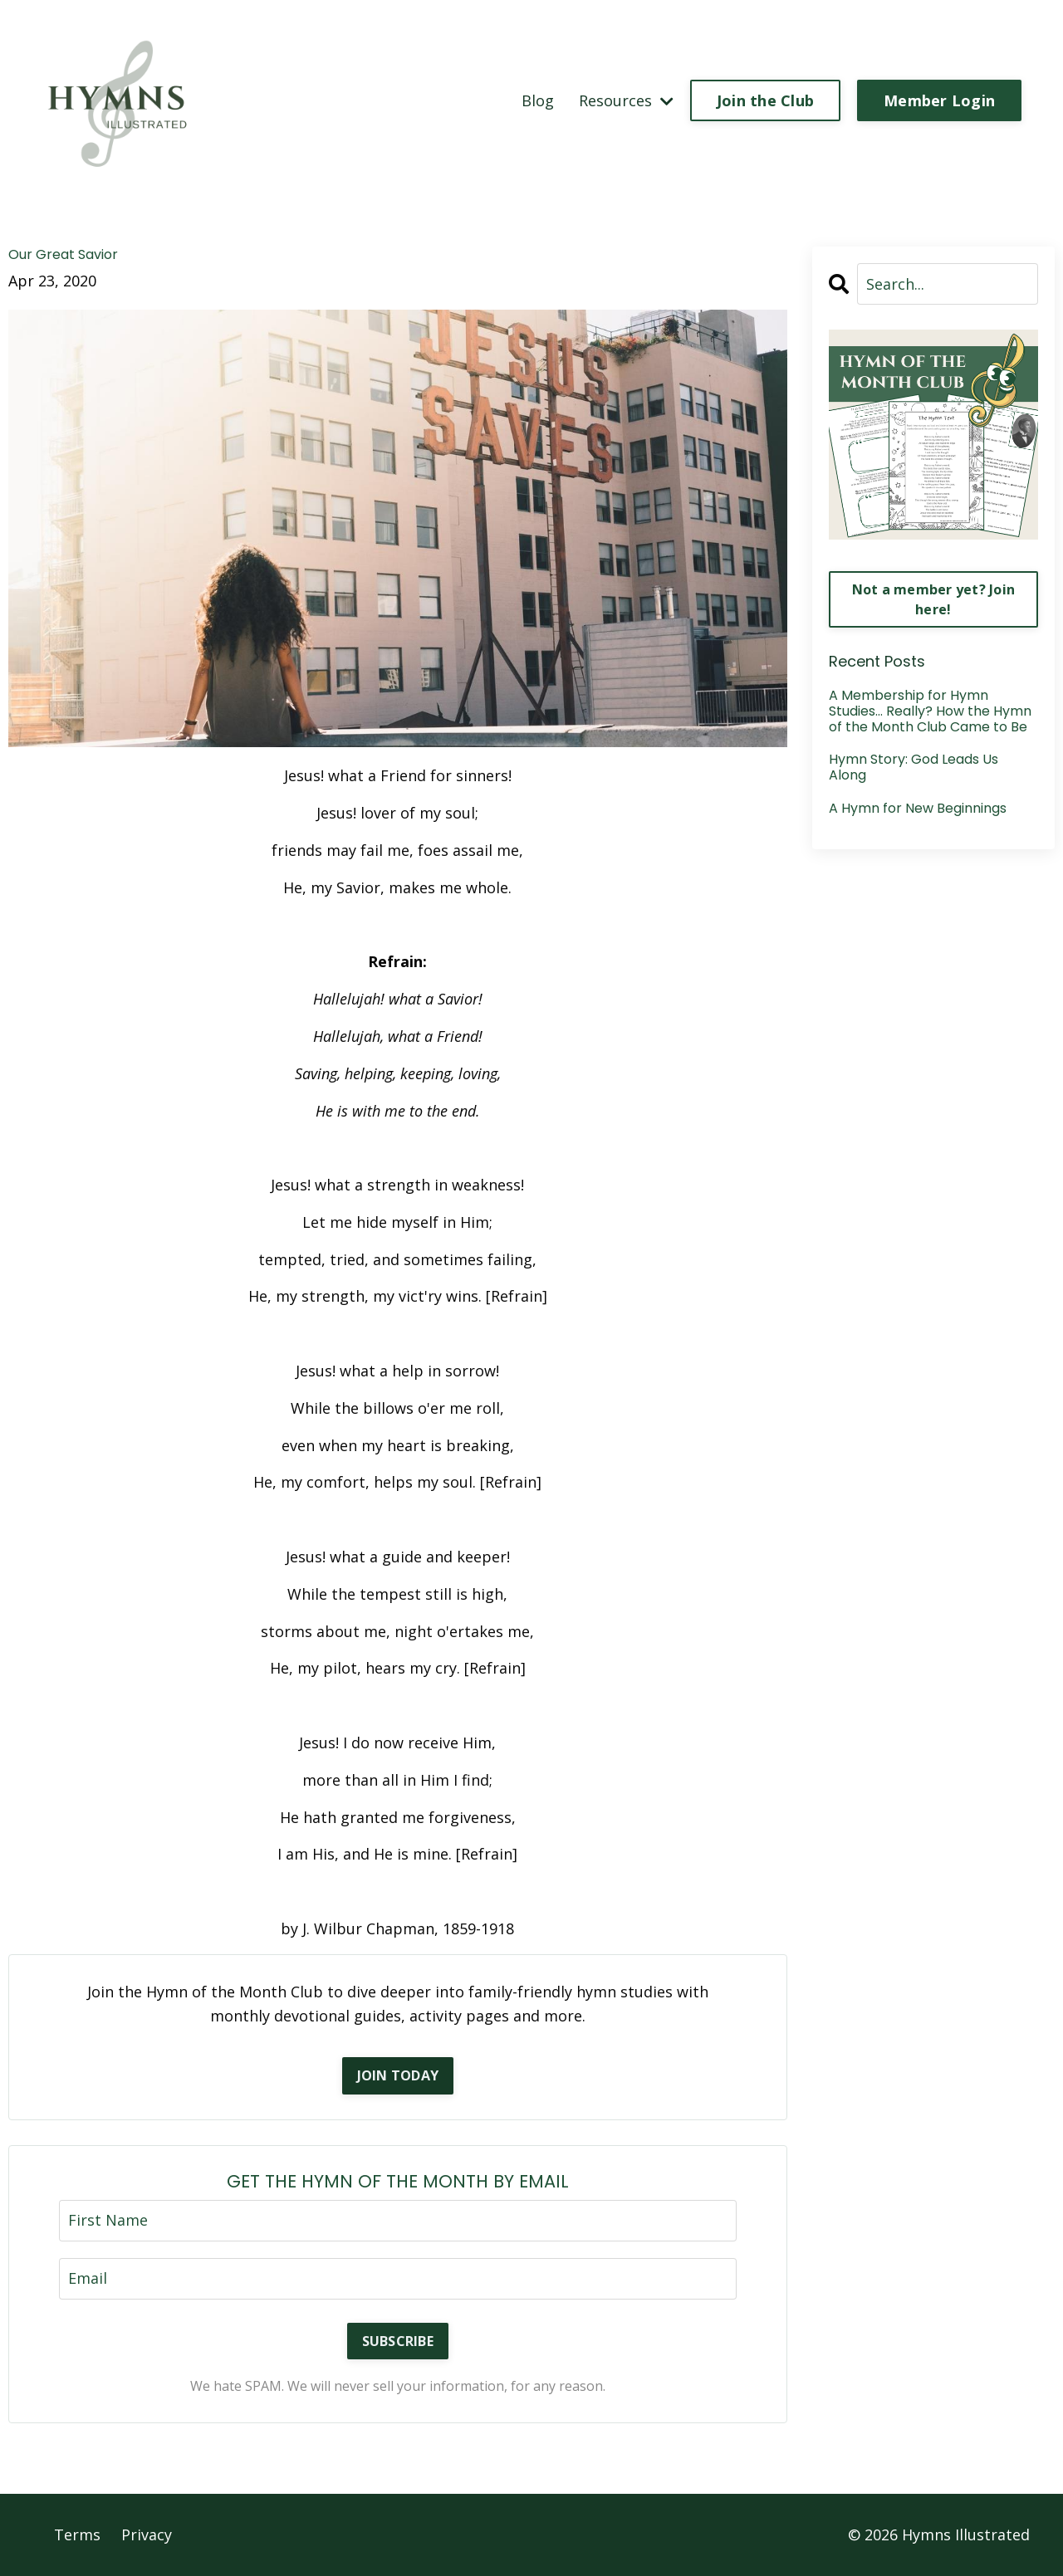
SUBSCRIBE (398, 2341)
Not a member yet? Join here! (934, 599)
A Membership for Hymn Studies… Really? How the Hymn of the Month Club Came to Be (930, 711)
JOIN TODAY (398, 2075)
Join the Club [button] (765, 100)
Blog (538, 100)
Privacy (146, 2534)
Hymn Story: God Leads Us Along (913, 767)
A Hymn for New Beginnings (918, 808)
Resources (626, 100)
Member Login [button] (939, 100)
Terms (77, 2534)
